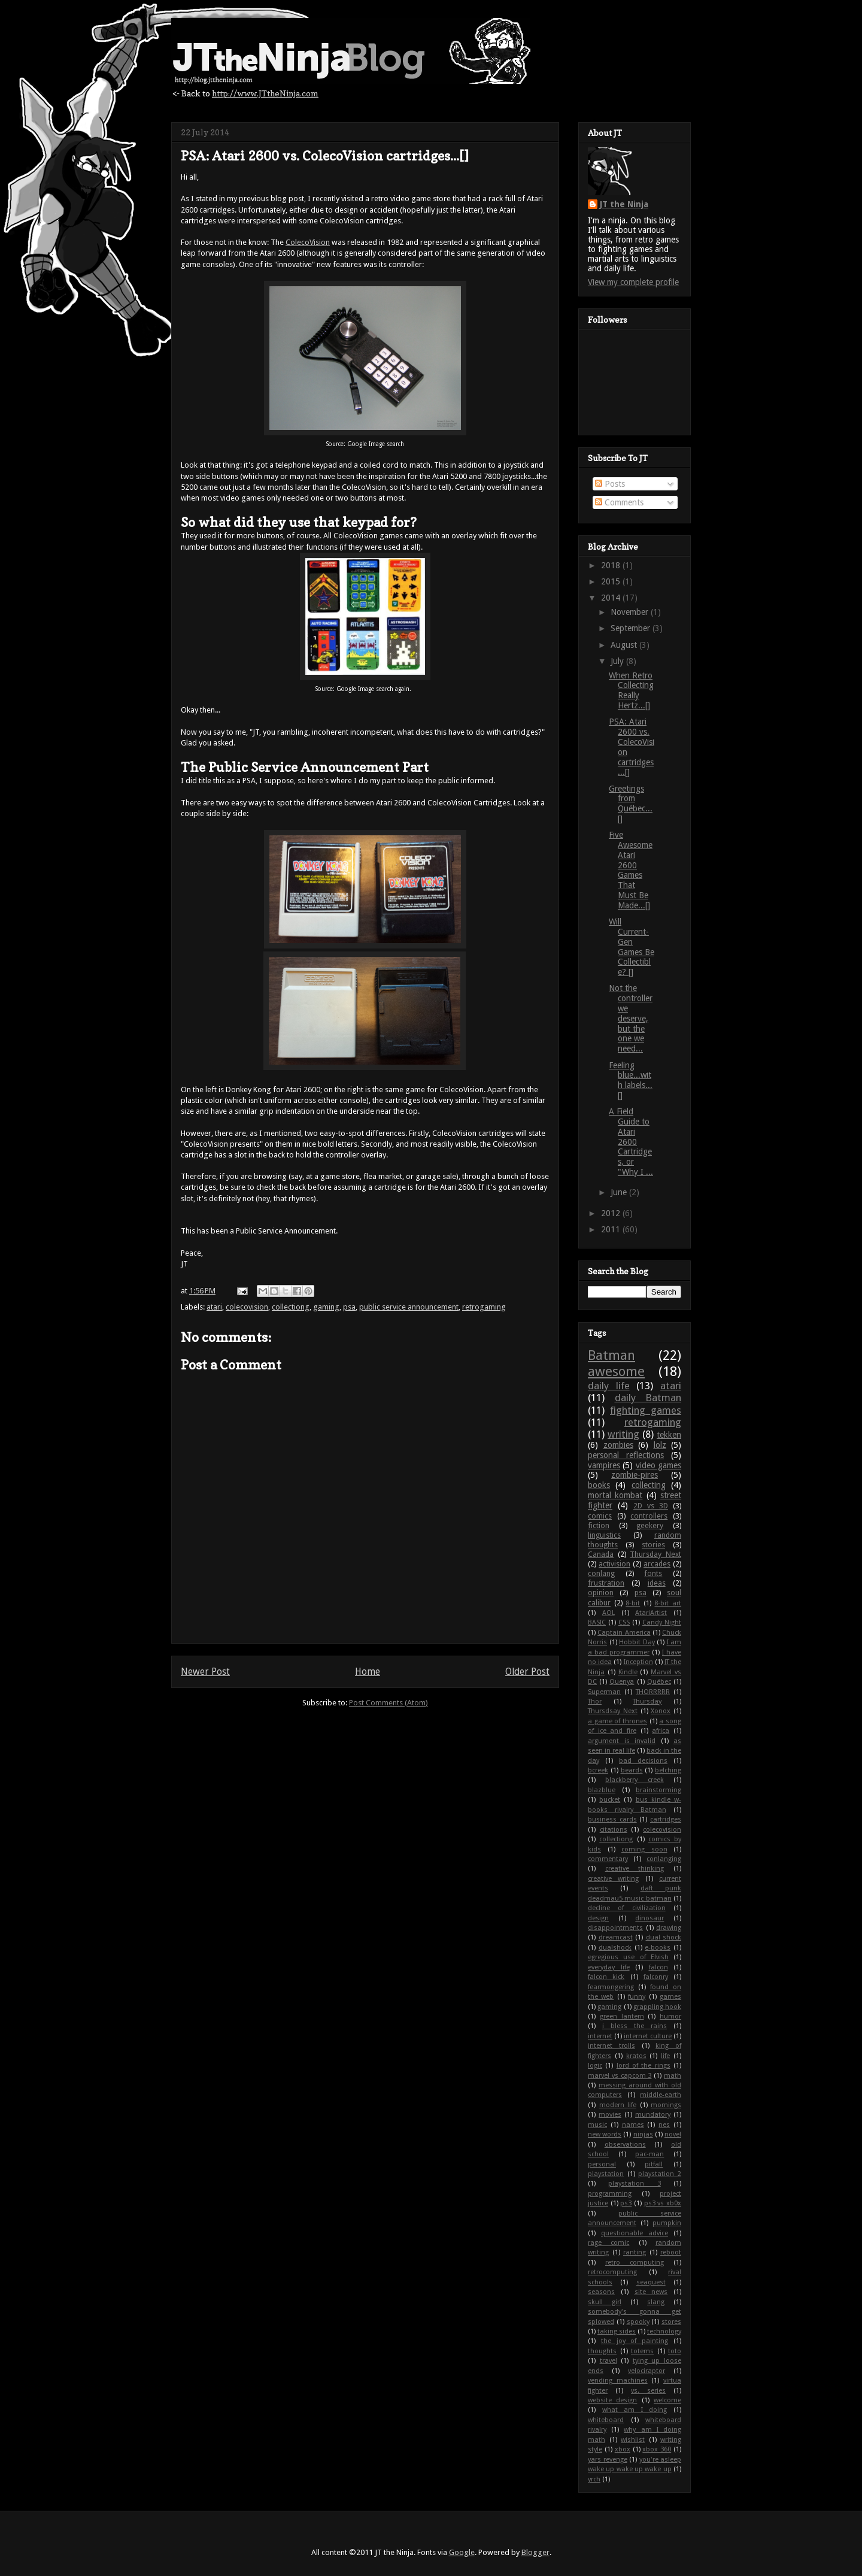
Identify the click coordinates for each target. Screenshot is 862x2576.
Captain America (623, 1632)
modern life (618, 2105)
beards (632, 1770)
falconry (656, 1977)
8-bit (633, 1603)
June (620, 1192)
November (631, 612)
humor (670, 2016)
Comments (619, 502)
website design (612, 2400)
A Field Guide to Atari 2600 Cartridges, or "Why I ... (631, 1142)
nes (664, 2125)
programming (610, 2194)
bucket (609, 1800)
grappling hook (657, 2007)
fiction (598, 1525)
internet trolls (611, 2046)
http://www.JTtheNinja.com (265, 93)
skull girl (604, 2302)
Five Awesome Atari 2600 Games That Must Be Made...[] (630, 870)
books (599, 1485)
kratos (636, 2056)
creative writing (613, 1879)
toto (674, 2351)
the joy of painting (634, 2341)
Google (462, 2552)
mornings (666, 2105)
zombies (618, 1445)
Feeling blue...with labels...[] (630, 1080)
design (598, 1918)
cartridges (665, 1819)
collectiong (290, 1306)
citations (613, 1829)
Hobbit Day (637, 1642)
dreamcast (616, 1937)
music (597, 2125)
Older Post (527, 1671)
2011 (612, 1229)
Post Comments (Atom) (388, 1702)
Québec (659, 1682)
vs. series (648, 2391)
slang (655, 2302)
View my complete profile (633, 282)
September (631, 628)
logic (595, 2065)
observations (625, 2144)
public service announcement (409, 1306)
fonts (653, 1573)
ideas (657, 1582)
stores (671, 2322)
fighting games (645, 1410)
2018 (612, 565)
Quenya (621, 1682)
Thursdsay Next (613, 1711)
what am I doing (634, 2410)
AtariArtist (651, 1613)
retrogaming (484, 1306)
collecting (649, 1485)
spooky (638, 2322)
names (633, 2125)
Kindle (628, 1672)
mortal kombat (615, 1495)
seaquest (651, 2282)
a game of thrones (617, 1721)
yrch (594, 2479)
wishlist (633, 2440)
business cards (612, 1819)
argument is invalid (621, 1741)
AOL (608, 1613)
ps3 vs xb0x (662, 2203)
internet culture (648, 2036)
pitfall (654, 2164)
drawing (668, 1928)
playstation (606, 2174)
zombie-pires (634, 1475)
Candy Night (661, 1622)
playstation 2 (659, 2174)
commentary (608, 1859)
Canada (601, 1554)
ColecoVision (308, 242)
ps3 (626, 2203)
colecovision (247, 1306)
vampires (604, 1465)
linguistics (604, 1535)
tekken (669, 1434)
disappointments (615, 1928)
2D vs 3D (650, 1505)
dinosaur (649, 1918)
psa (349, 1306)
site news (651, 2292)
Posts (610, 484)
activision (614, 1563)
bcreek (598, 1770)
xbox (622, 2449)
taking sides (616, 2331)
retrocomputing (612, 2272)
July (618, 661)
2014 (612, 597)
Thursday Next (655, 1554)
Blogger (535, 2552)
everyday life (609, 1967)
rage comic (608, 2243)
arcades (657, 1563)
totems (642, 2351)
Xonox (660, 1711)
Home (367, 1671)
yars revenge (607, 2459)
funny (636, 1997)
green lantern (622, 2016)
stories (653, 1544)
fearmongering (611, 1987)
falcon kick (606, 1977)
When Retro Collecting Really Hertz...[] (631, 690)
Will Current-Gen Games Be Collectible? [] (631, 947)
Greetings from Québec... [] (630, 803)
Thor (595, 1701)
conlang (601, 1573)
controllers (648, 1515)
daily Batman (648, 1398)
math (672, 2076)
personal (602, 2164)
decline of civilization (627, 1908)
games (670, 1997)
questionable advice (634, 2233)
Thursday (647, 1701)
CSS (624, 1622)
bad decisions (643, 1761)
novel (672, 2134)
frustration (606, 1582)
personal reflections (626, 1455)
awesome (616, 1371)
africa (660, 1731)
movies (610, 2115)
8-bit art (667, 1603)
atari (214, 1306)
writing (623, 1434)
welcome (667, 2400)
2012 (612, 1213)
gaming (326, 1306)
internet (600, 2036)
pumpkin (666, 2223)
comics (600, 1515)
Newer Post (205, 1671)
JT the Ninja (624, 204)
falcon (658, 1967)
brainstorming (658, 1790)
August (625, 645)
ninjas (643, 2134)
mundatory (652, 2115)
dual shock (664, 1937)
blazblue (601, 1790)
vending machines (618, 2380)
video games (658, 1465)
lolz (660, 1445)
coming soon (644, 1849)
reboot (670, 2252)
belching (668, 1770)
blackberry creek (634, 1780)
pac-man (649, 2154)
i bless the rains (634, 2026)
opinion (601, 1592)
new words (604, 2134)
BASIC (597, 1622)
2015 (612, 581)
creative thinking (634, 1868)
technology (664, 2331)
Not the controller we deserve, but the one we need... (630, 1018)
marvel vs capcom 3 (619, 2076)
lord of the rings (643, 2065)
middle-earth (660, 2095)
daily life (609, 1386)
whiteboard (606, 2420)
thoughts (602, 2351)
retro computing (634, 2262)
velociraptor (646, 2371)
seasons (601, 2292)
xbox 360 (656, 2449)
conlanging (663, 1859)
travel (608, 2361)
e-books (657, 1947)
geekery (649, 1525)
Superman (604, 1692)
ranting (634, 2252)
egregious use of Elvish (628, 1957)
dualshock (615, 1947)
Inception (638, 1662)
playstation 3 (634, 2183)
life (665, 2056)
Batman (611, 1355)
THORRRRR (653, 1692)
